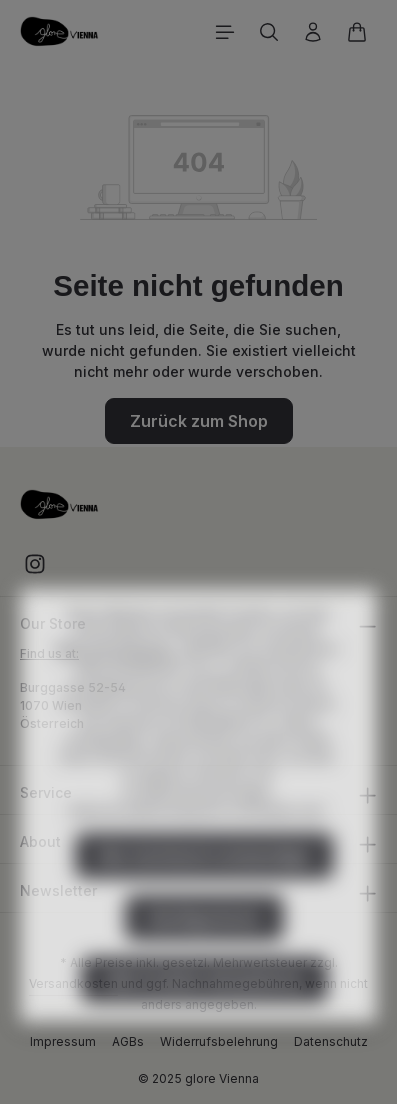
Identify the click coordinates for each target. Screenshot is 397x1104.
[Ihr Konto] (313, 32)
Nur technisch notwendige (204, 895)
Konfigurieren (204, 957)
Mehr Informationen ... (120, 688)
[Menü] (225, 32)
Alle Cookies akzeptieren (204, 1019)
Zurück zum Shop (199, 421)
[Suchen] (269, 32)
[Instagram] (35, 570)
